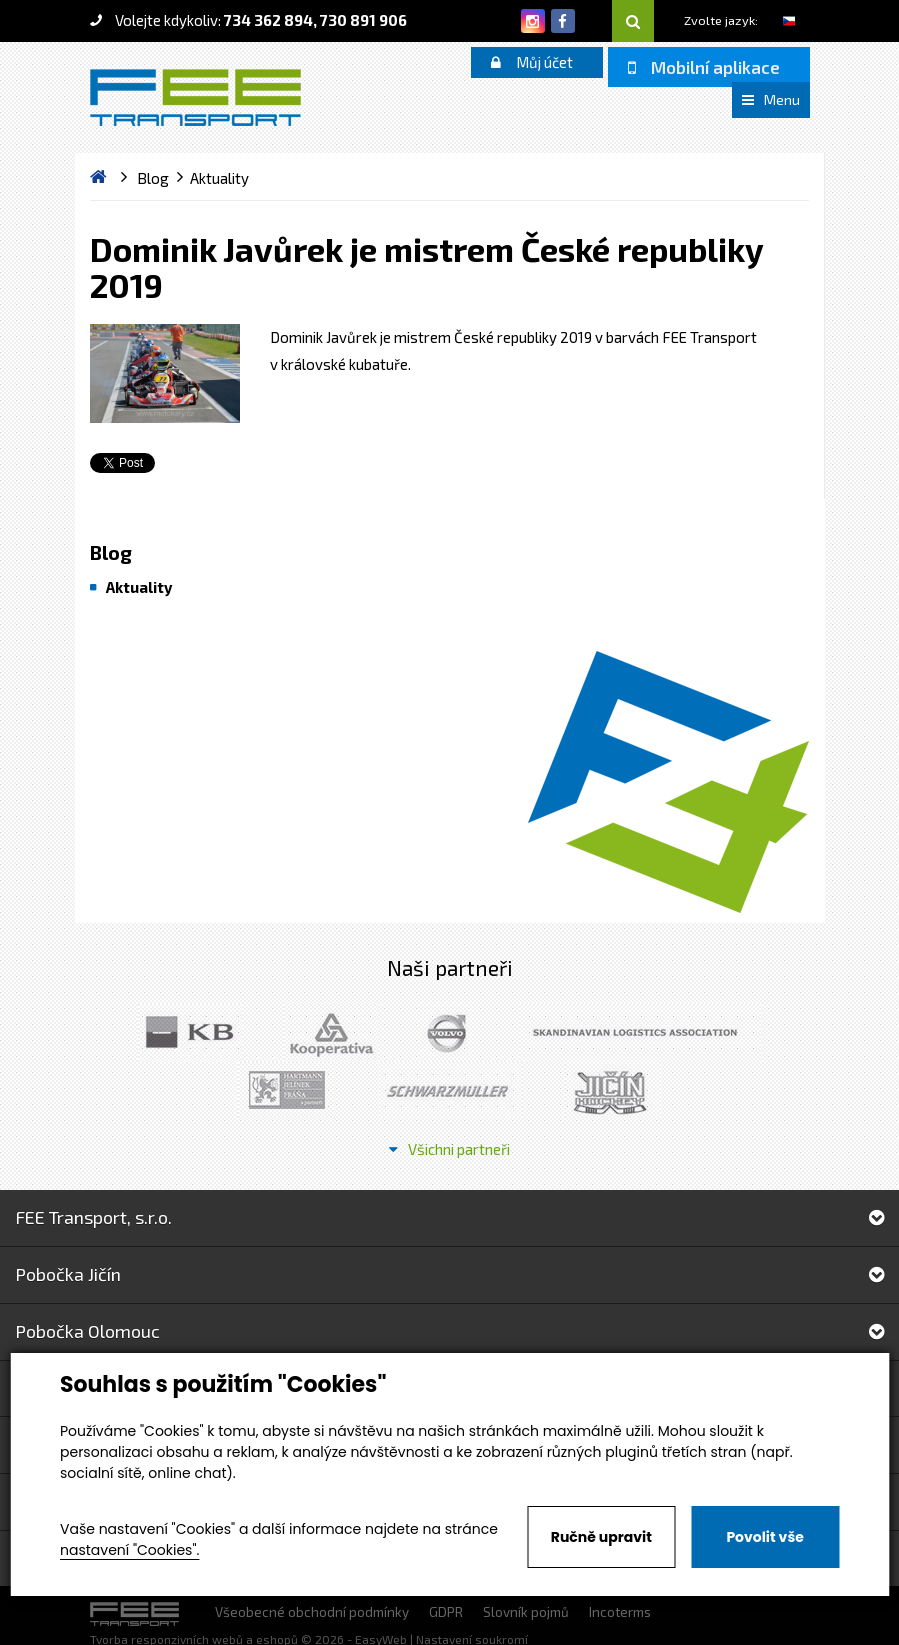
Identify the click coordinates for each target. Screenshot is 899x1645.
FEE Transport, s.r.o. (449, 1217)
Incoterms (620, 1612)
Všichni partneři (449, 1149)
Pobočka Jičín (449, 1274)
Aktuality (139, 587)
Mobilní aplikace (704, 67)
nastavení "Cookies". (129, 1550)
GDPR (446, 1612)
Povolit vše (764, 1537)
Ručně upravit (601, 1537)
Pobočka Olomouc (449, 1331)
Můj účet (532, 62)
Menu (771, 99)
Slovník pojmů (526, 1612)
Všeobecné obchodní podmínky (312, 1612)
